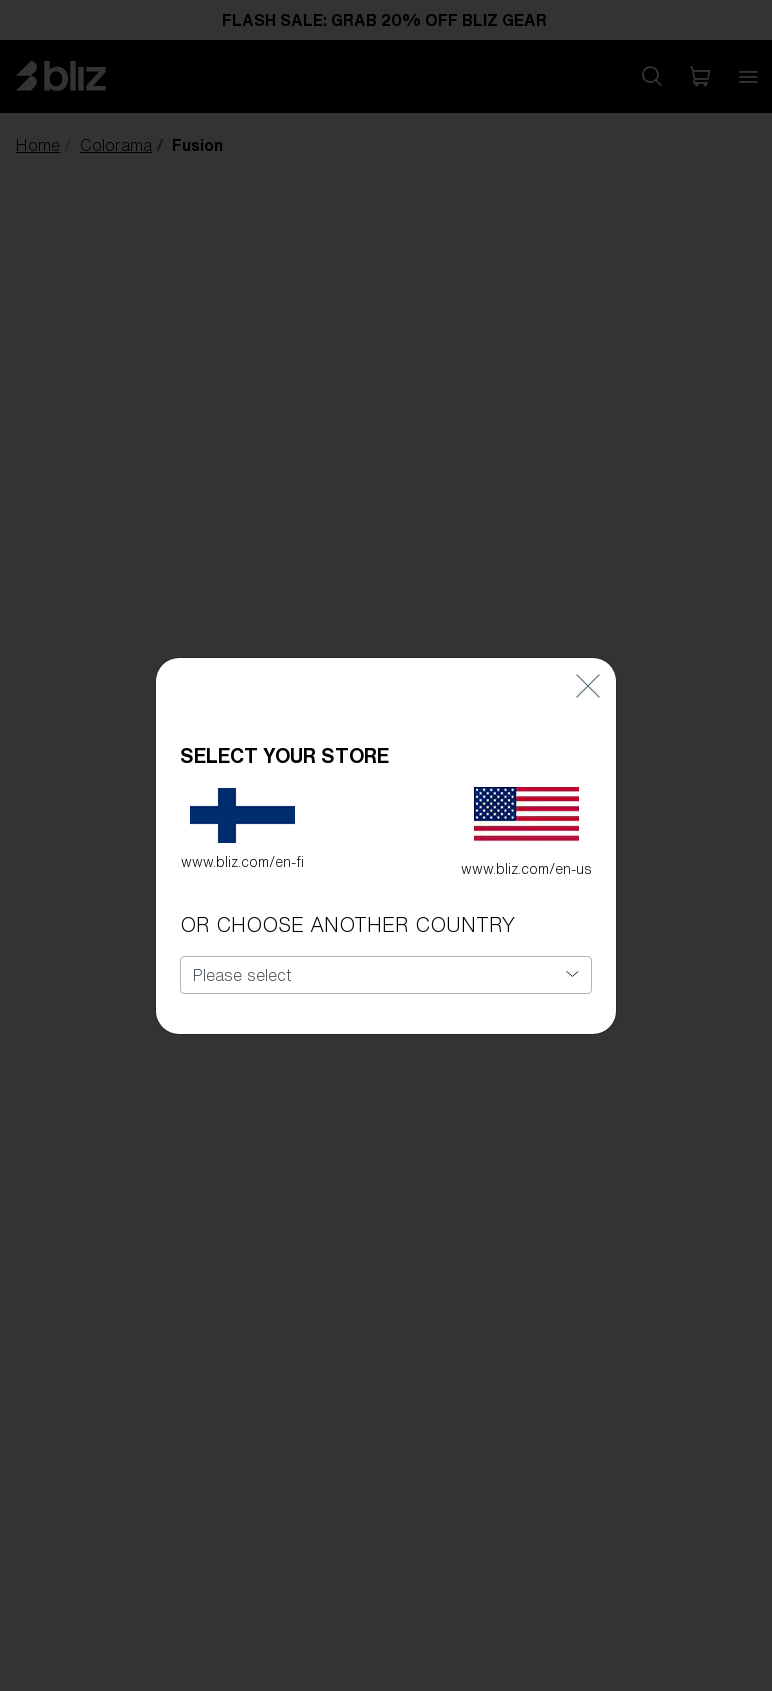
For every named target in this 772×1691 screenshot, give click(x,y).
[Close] (588, 687)
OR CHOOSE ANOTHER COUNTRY (347, 924)
